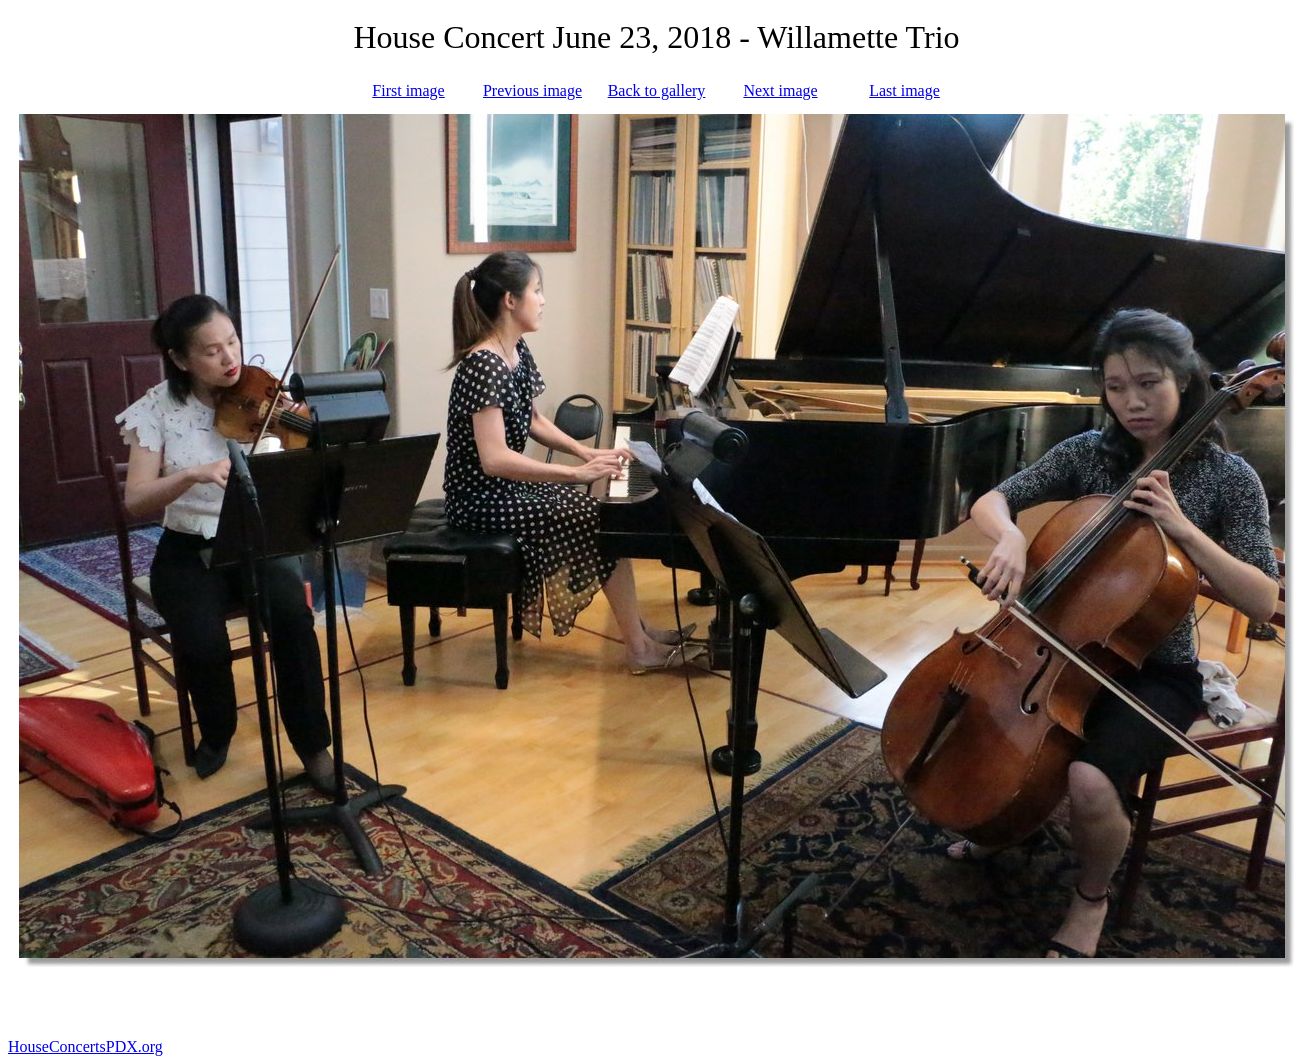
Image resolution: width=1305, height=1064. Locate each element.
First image (408, 90)
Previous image (532, 90)
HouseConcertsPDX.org (85, 1046)
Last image (904, 90)
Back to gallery (657, 90)
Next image (780, 90)
